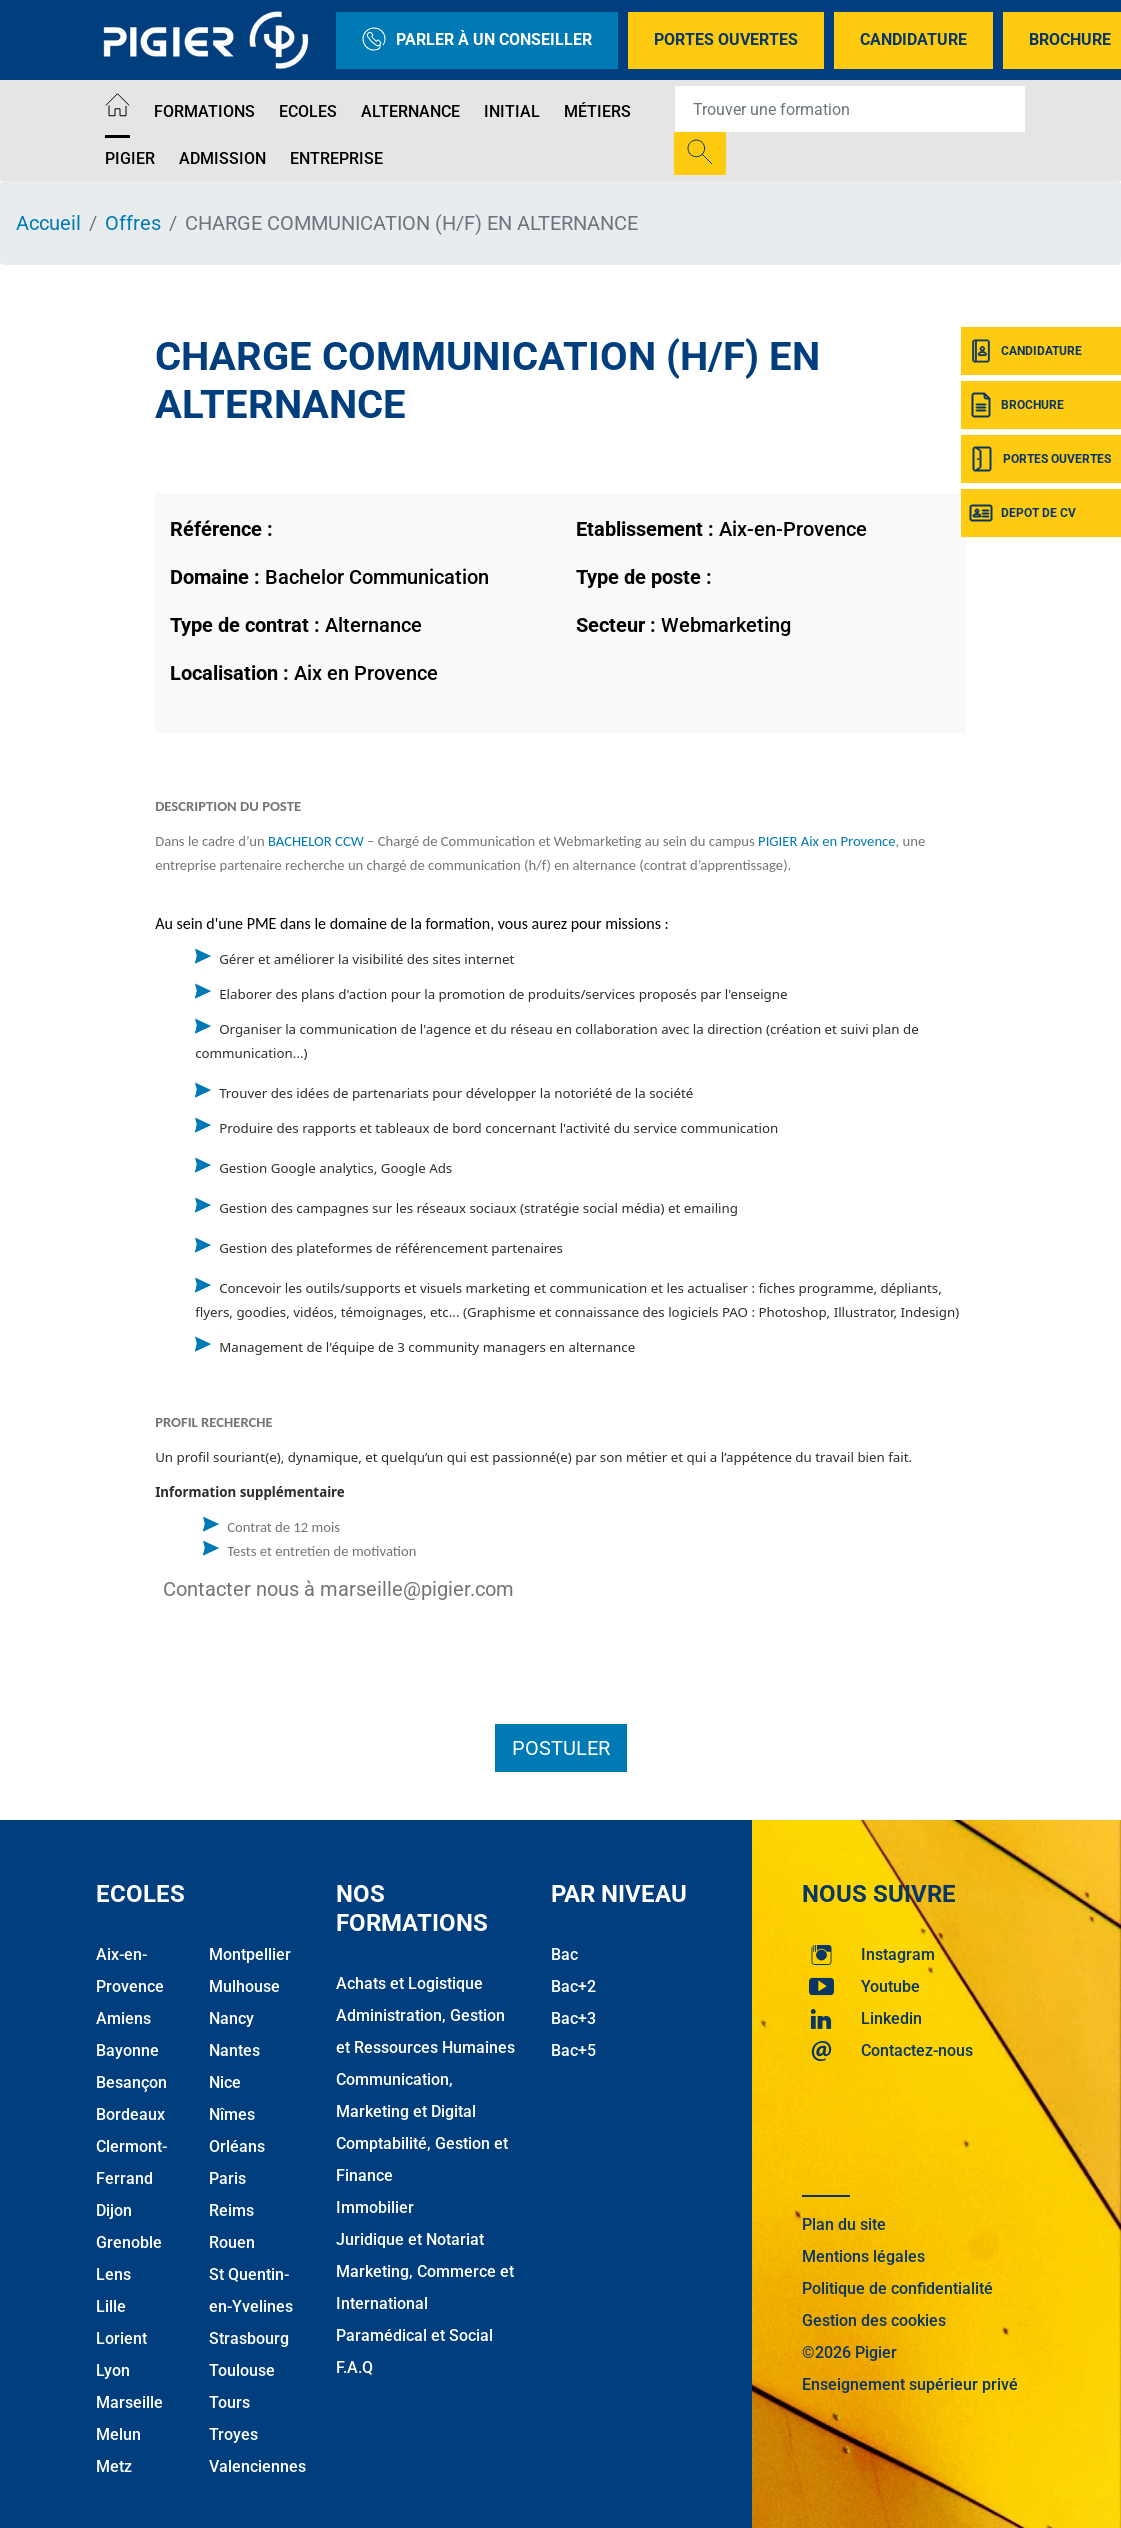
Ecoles (308, 111)
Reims (231, 2210)
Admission (222, 158)
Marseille (129, 2402)
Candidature (913, 39)
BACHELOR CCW (316, 841)
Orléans (237, 2146)
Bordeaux (130, 2114)
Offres (133, 223)
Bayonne (127, 2050)
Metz (114, 2466)
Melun (118, 2434)
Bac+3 (573, 2018)
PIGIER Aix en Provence (825, 841)
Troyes (233, 2434)
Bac (564, 1954)
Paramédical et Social (414, 2335)
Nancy (231, 2018)
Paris (227, 2178)
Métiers (597, 111)
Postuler (561, 1748)
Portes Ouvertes (726, 39)
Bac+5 (573, 2050)
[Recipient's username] (850, 109)
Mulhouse (244, 1986)
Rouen (232, 2242)
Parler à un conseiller (477, 40)
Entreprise (336, 158)
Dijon (114, 2210)
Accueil (48, 223)
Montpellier (250, 1954)
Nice (225, 2082)
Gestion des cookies (874, 2320)
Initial (512, 111)
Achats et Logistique (409, 1983)
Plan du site (844, 2224)
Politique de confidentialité (897, 2288)
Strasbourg (249, 2338)
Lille (111, 2306)
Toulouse (242, 2370)
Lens (113, 2274)
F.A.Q (354, 2367)
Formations (204, 111)
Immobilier (375, 2207)
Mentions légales (863, 2256)
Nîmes (232, 2114)
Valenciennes (257, 2466)
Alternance (410, 111)
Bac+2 (573, 1986)
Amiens (123, 2018)
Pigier (130, 158)
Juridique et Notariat (410, 2239)
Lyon (113, 2370)
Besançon (131, 2082)
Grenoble (129, 2242)
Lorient (121, 2338)
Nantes (234, 2050)
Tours (229, 2402)
